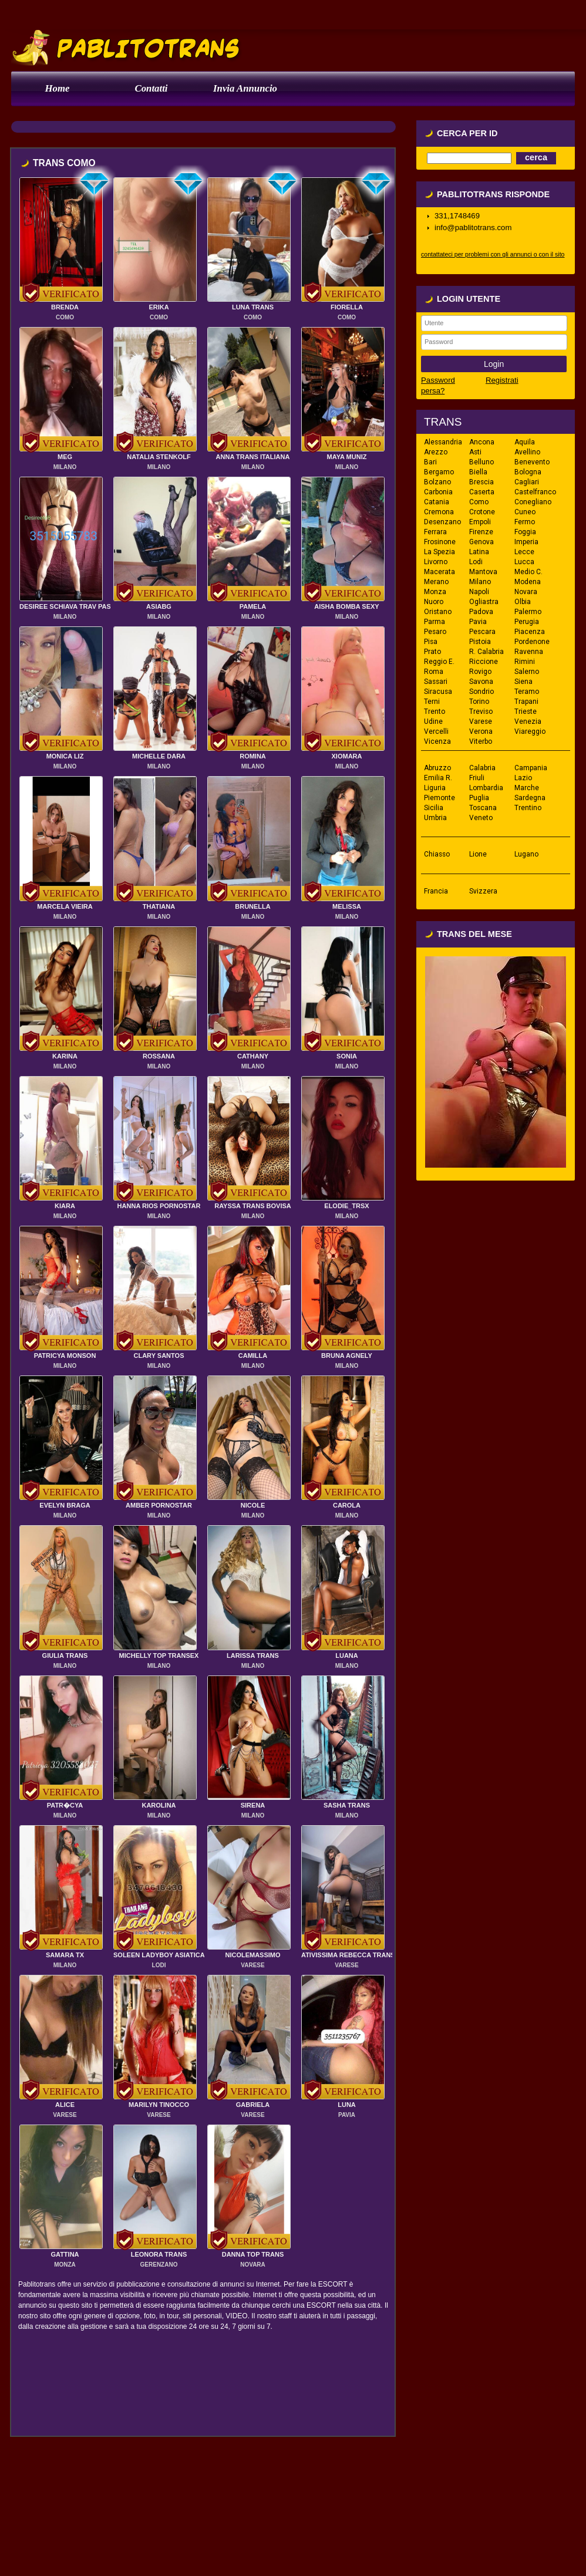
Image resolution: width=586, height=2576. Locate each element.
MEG (65, 456)
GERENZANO (159, 2264)
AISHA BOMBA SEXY (346, 606)
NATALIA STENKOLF (159, 456)
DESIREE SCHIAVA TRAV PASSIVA (72, 606)
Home (57, 88)
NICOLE (253, 1505)
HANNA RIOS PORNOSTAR (159, 1205)
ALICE (65, 2104)
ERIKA (159, 307)
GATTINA (64, 2254)
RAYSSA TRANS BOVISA (252, 1205)
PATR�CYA (65, 1805)
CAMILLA (253, 1355)
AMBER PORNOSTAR (159, 1505)
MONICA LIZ (65, 756)
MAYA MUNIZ (347, 456)
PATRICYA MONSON (65, 1355)
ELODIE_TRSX (346, 1205)
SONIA (346, 1056)
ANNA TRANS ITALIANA (253, 456)
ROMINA (253, 756)
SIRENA (253, 1805)
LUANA (346, 1655)
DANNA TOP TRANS (253, 2254)
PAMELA (253, 606)
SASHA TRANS (347, 1805)
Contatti (151, 88)
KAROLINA (159, 1805)
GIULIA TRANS (65, 1655)
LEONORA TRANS (159, 2254)
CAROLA (347, 1505)
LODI (159, 1965)
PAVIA (346, 2115)
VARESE (252, 1965)
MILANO (64, 467)
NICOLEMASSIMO (252, 1954)
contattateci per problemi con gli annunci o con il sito (492, 254)
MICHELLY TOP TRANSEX (159, 1655)
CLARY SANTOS (159, 1355)
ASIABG (158, 606)
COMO (65, 317)
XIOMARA (347, 756)
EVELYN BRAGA (64, 1505)
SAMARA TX (65, 1954)
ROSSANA (159, 1056)
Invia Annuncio (245, 88)
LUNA (347, 2104)
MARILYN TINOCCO (159, 2104)
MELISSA (346, 906)
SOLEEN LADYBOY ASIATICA (159, 1954)
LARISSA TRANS (253, 1655)
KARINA (65, 1056)
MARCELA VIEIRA (64, 906)
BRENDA (65, 307)
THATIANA (159, 906)
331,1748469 (457, 215)
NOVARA (252, 2264)
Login (494, 364)
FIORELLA (347, 307)
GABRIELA (253, 2104)
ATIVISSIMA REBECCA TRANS (348, 1954)
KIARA (65, 1205)
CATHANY (252, 1056)
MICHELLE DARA (159, 756)
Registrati (502, 380)
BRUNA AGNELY (346, 1355)
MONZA (65, 2264)
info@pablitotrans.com (473, 227)
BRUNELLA (253, 906)
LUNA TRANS (253, 307)
